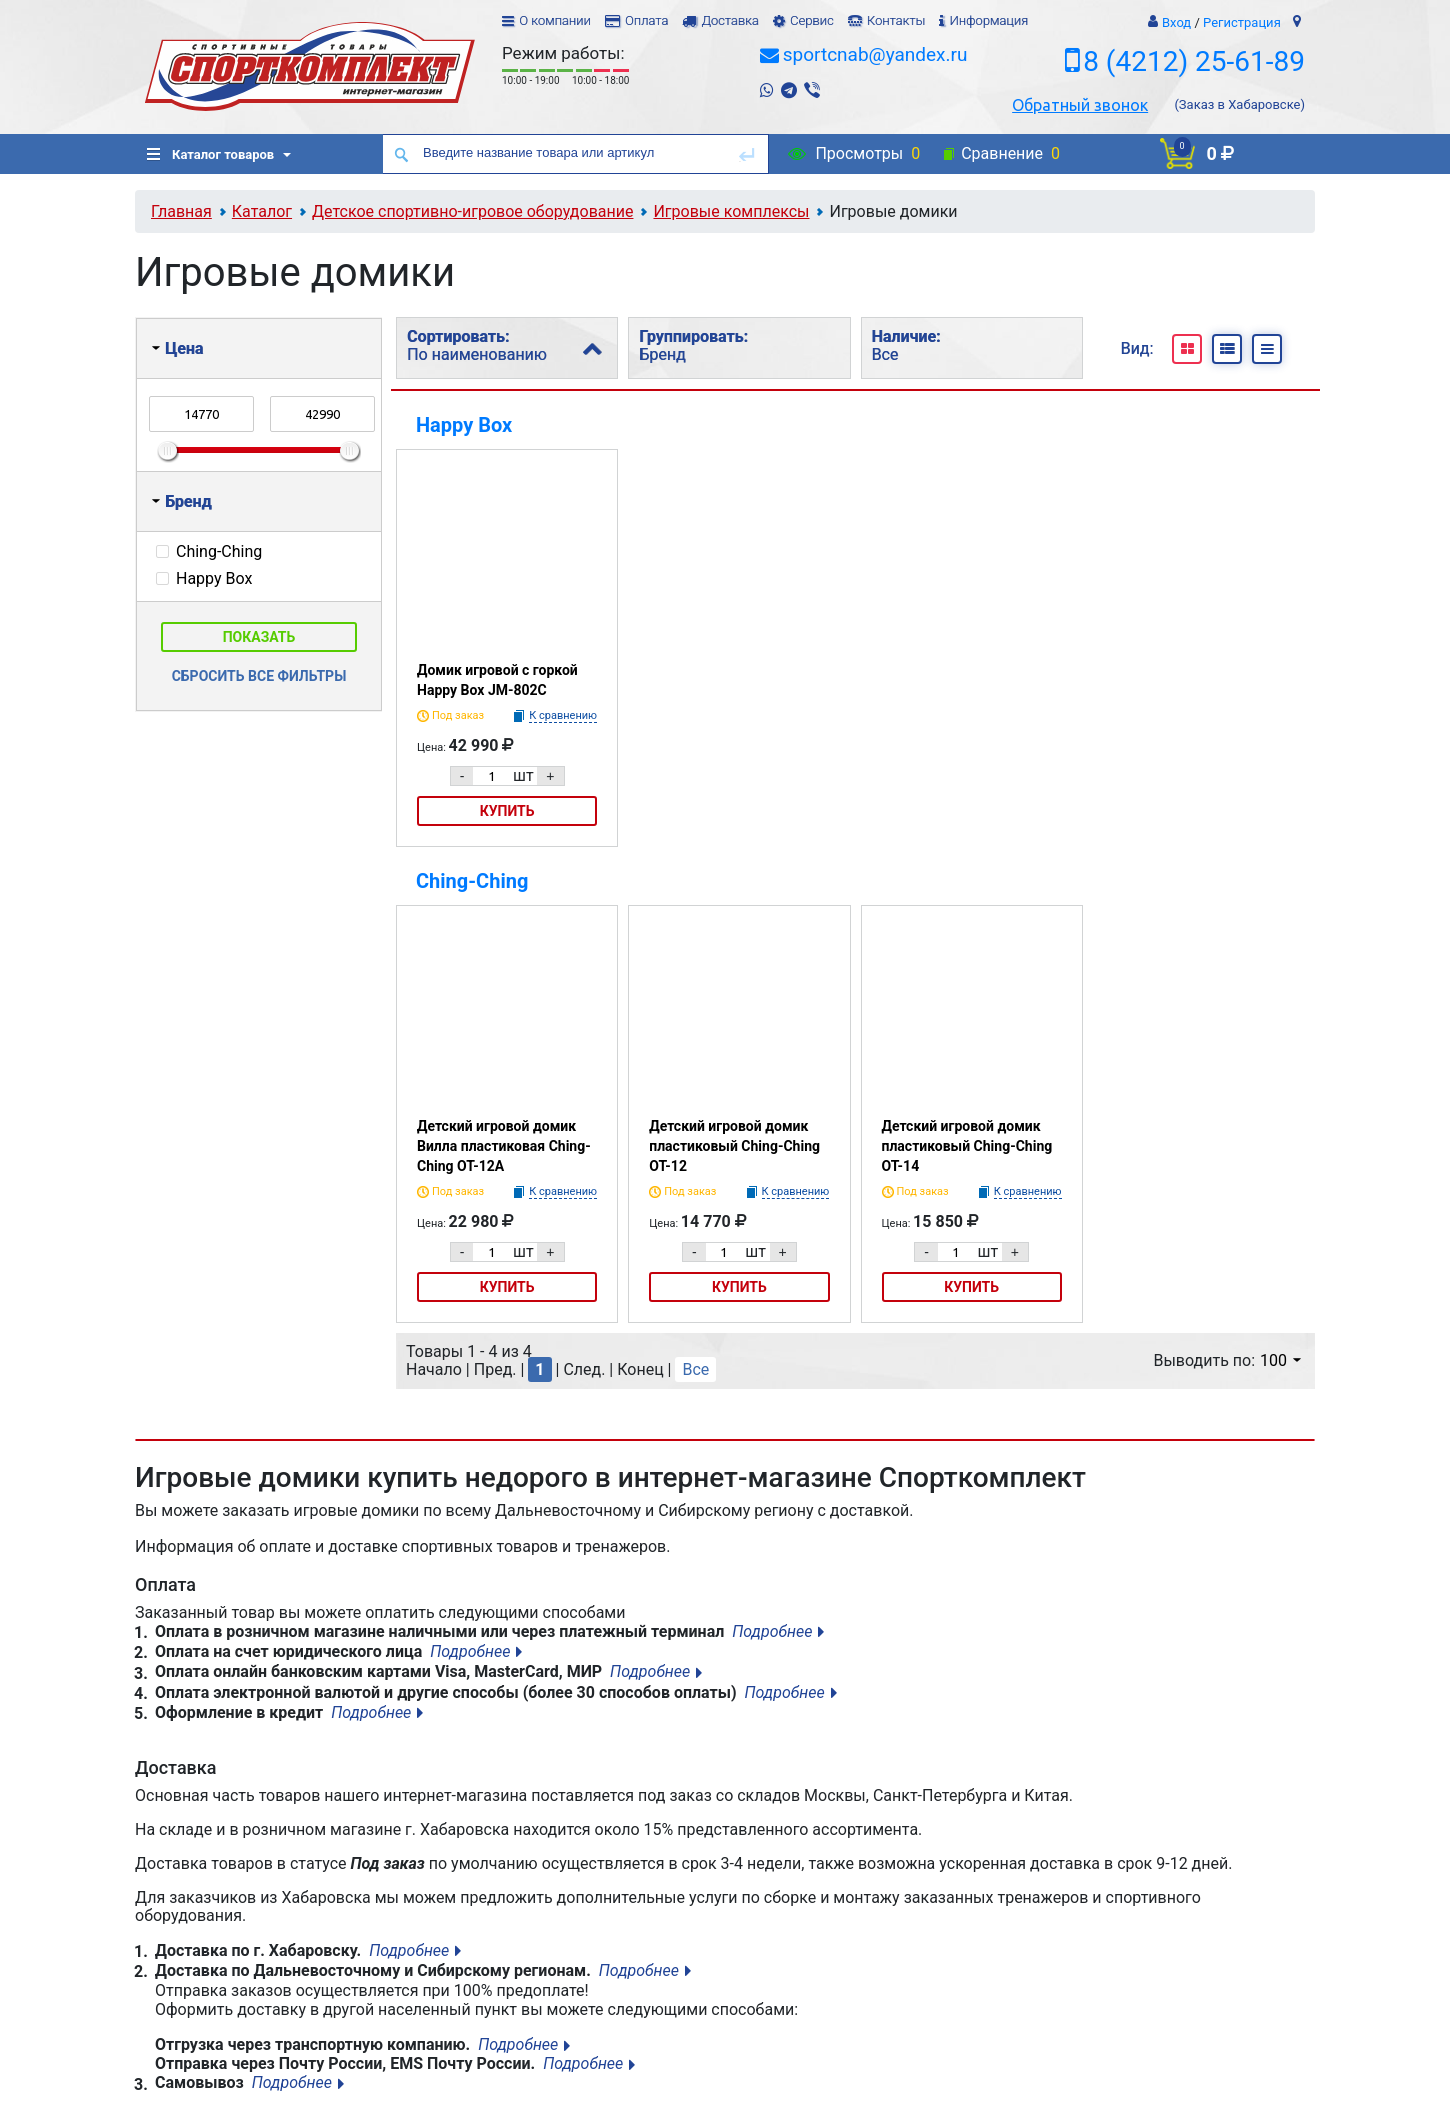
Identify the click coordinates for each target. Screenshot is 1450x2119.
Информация (988, 20)
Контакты (896, 20)
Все (695, 1369)
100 (1280, 1360)
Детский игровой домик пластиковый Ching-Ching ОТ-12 (734, 1146)
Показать (259, 637)
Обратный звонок (1080, 105)
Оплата (646, 20)
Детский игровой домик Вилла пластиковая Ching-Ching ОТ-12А (504, 1146)
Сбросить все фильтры (259, 676)
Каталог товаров (210, 154)
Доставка (729, 20)
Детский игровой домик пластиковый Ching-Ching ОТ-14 (967, 1146)
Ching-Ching (472, 881)
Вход (1176, 22)
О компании (555, 20)
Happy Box (464, 425)
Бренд (182, 501)
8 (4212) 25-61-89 (1194, 61)
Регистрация (1242, 22)
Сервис (812, 20)
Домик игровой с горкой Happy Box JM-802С (497, 680)
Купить (507, 811)
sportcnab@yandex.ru (875, 54)
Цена (177, 348)
